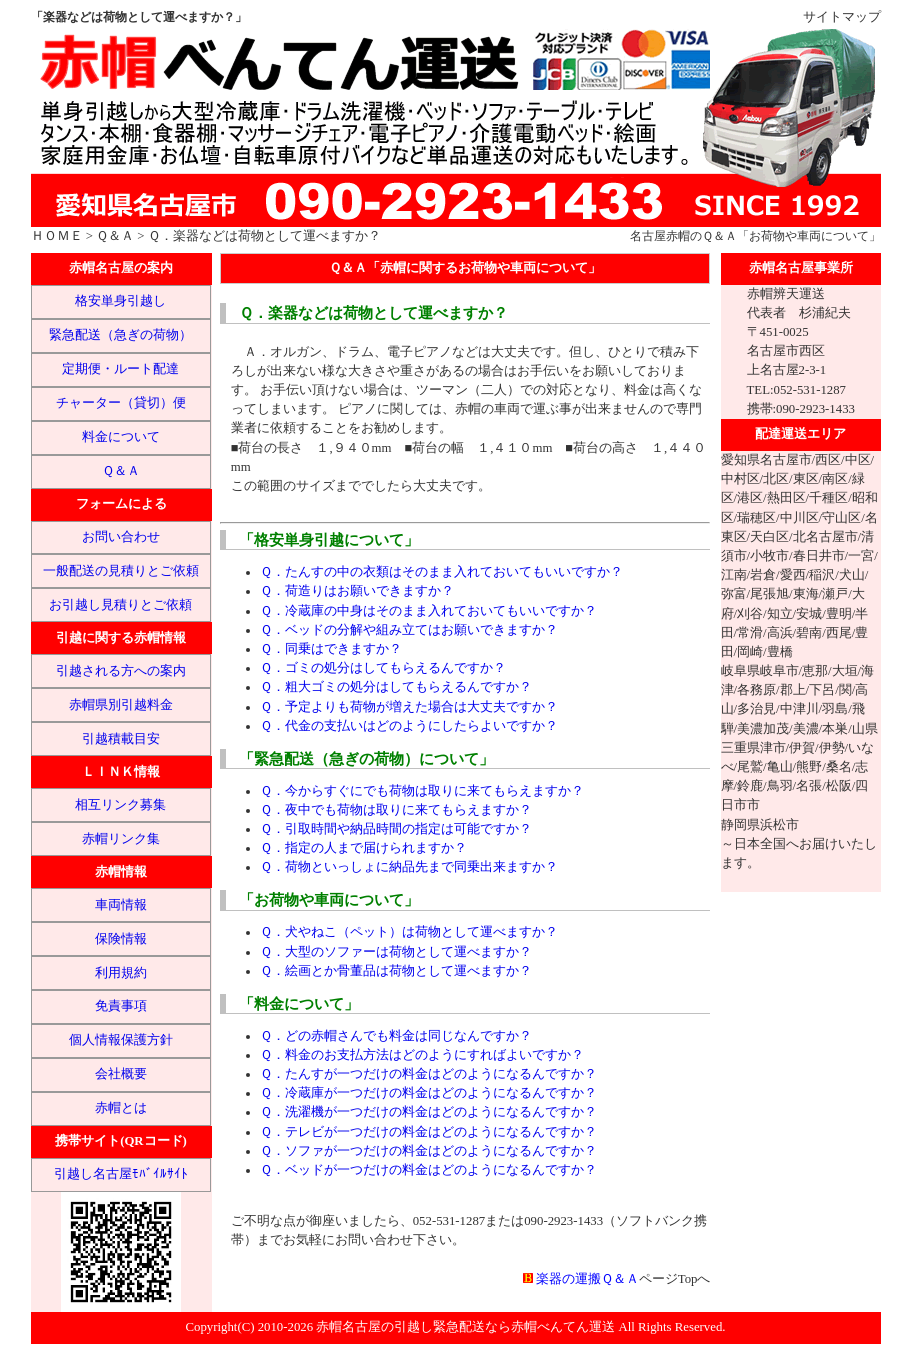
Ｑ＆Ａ (115, 236)
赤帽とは (121, 1108)
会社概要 (121, 1074)
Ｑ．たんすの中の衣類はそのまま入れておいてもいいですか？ (441, 572)
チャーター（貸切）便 (121, 403)
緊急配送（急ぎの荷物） (120, 335)
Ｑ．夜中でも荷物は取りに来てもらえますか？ (396, 810)
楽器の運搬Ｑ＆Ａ (587, 1279)
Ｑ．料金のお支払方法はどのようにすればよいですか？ (422, 1055)
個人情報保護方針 (121, 1040)
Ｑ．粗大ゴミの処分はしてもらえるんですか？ (396, 687)
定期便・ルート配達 (120, 369)
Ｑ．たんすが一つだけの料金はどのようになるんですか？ (428, 1074)
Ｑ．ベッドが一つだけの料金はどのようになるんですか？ (428, 1170)
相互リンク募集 (120, 805)
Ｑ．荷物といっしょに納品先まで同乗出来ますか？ (409, 867)
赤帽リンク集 (121, 839)
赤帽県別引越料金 (121, 705)
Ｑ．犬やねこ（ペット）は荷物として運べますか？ (409, 932)
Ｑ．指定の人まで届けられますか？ (363, 848)
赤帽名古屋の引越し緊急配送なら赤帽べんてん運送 (465, 1327)
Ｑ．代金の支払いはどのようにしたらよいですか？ (409, 726)
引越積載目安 (121, 739)
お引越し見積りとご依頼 (120, 605)
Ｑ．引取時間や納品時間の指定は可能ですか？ (396, 829)
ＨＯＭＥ (57, 236)
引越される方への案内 (121, 671)
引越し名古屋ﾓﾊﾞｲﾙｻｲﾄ (121, 1174)
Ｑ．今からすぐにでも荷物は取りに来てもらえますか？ (422, 791)
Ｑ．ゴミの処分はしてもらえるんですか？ (383, 668)
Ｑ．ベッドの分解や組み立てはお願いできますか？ (409, 630)
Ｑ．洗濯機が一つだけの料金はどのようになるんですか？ (428, 1112)
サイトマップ (842, 17)
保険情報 (121, 939)
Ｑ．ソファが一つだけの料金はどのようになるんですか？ (428, 1151)
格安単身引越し (120, 301)
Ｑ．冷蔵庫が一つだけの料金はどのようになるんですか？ (428, 1093)
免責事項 (121, 1006)
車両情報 (121, 905)
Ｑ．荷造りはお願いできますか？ (357, 591)
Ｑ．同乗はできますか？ (331, 649)
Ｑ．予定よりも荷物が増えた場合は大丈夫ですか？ (409, 707)
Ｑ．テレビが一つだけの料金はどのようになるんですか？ (428, 1132)
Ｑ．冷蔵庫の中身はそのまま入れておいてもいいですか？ (428, 611)
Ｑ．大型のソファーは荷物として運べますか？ (396, 952)
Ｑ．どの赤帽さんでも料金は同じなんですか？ (396, 1036)
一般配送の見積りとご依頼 (121, 571)
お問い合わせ (121, 537)
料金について (121, 437)
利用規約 (121, 973)
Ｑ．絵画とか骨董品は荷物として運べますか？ (396, 971)
